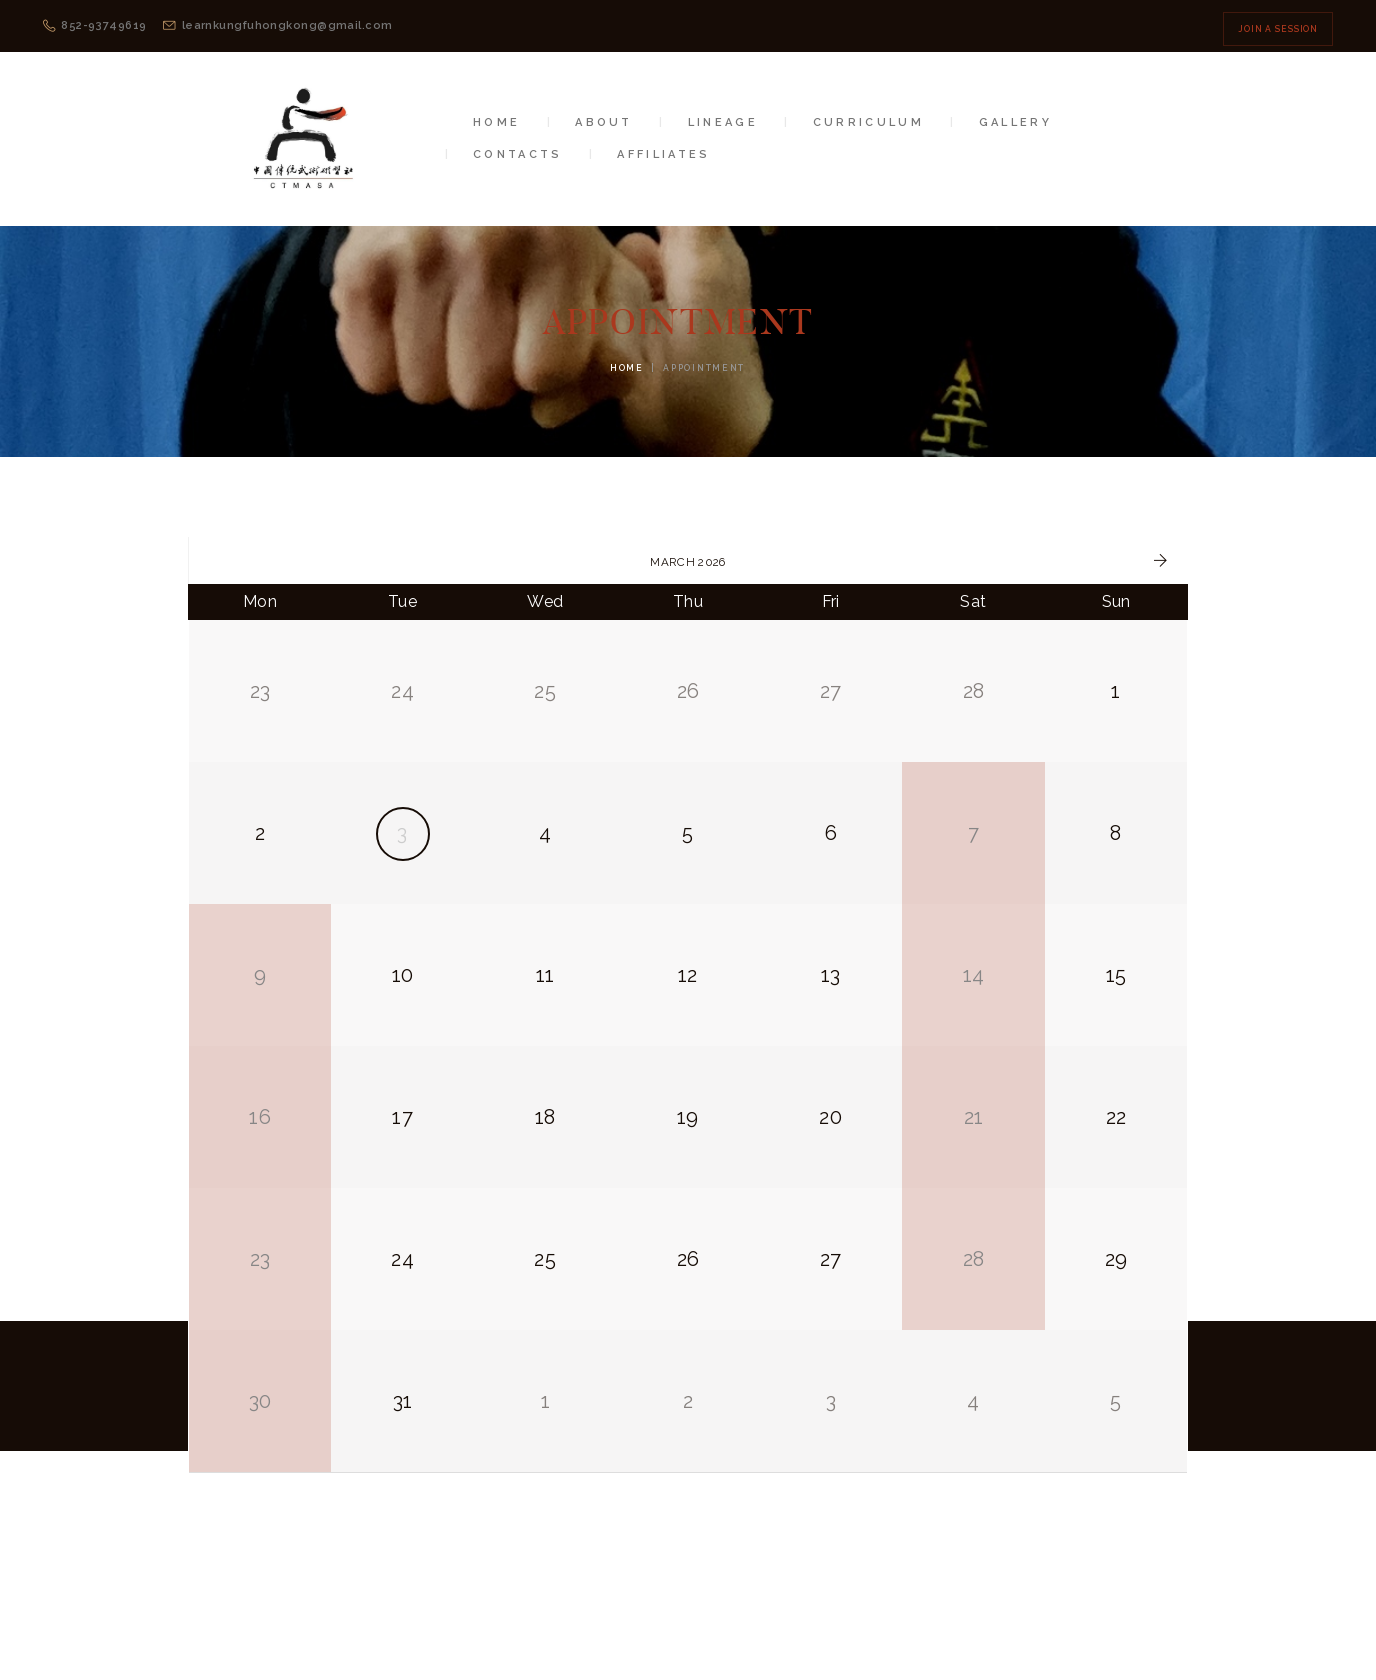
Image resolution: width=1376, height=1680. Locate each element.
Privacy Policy (879, 1615)
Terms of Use (754, 1615)
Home (627, 368)
